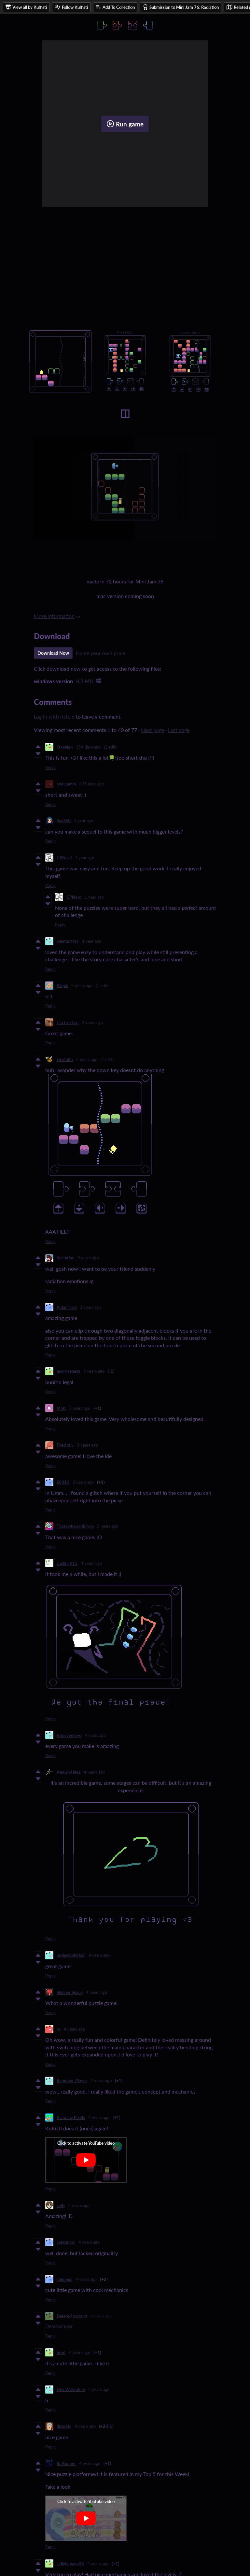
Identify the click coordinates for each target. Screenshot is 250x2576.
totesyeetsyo (69, 1735)
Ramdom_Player (72, 2080)
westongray (68, 941)
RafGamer (66, 2463)
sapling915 (67, 1563)
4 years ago (91, 1563)
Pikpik (62, 985)
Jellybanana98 (70, 2563)
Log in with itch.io (54, 716)
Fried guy (65, 1445)
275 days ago (91, 783)
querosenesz (68, 1371)
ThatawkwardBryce (75, 1526)
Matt (61, 1408)
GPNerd (64, 857)
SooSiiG (64, 820)
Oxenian (65, 747)
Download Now (53, 653)
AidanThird (66, 1307)
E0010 (63, 1482)
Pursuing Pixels (71, 2117)
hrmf (61, 2352)
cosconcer (66, 2242)
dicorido (64, 2426)
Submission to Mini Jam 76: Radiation (181, 7)
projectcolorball (71, 1955)
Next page (152, 730)
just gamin (66, 783)
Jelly (61, 2205)
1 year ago (83, 820)
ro (59, 2029)
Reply (50, 767)
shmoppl (64, 2279)
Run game (125, 124)
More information (57, 616)
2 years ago (81, 985)
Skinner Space (70, 1992)
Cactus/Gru (67, 1022)
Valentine (65, 1257)
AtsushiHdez (68, 1772)
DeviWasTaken (71, 2389)
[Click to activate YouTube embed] (86, 2160)
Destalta (65, 1059)
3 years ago (88, 1257)
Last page (178, 730)
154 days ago (88, 747)
